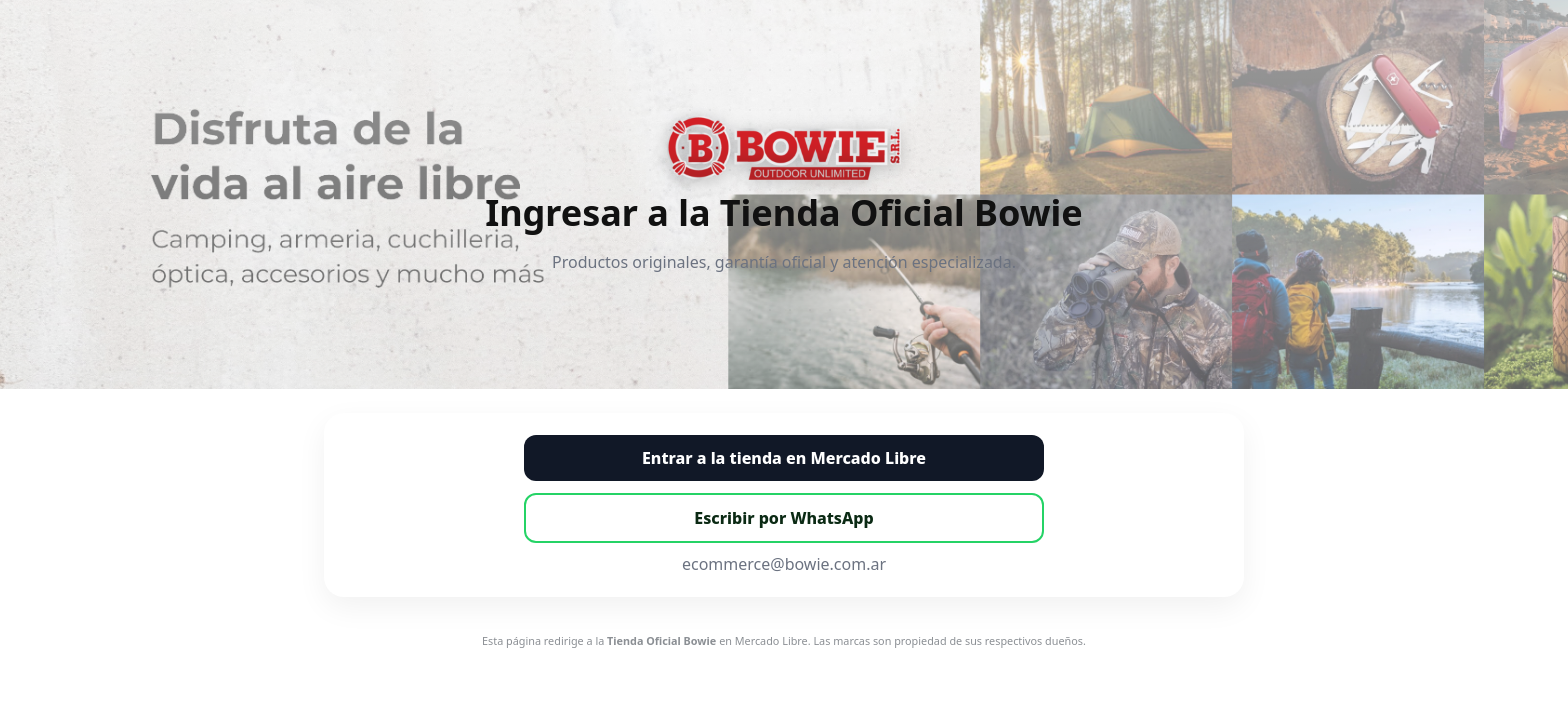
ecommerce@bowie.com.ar (784, 564)
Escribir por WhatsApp (783, 518)
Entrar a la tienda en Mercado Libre (784, 458)
